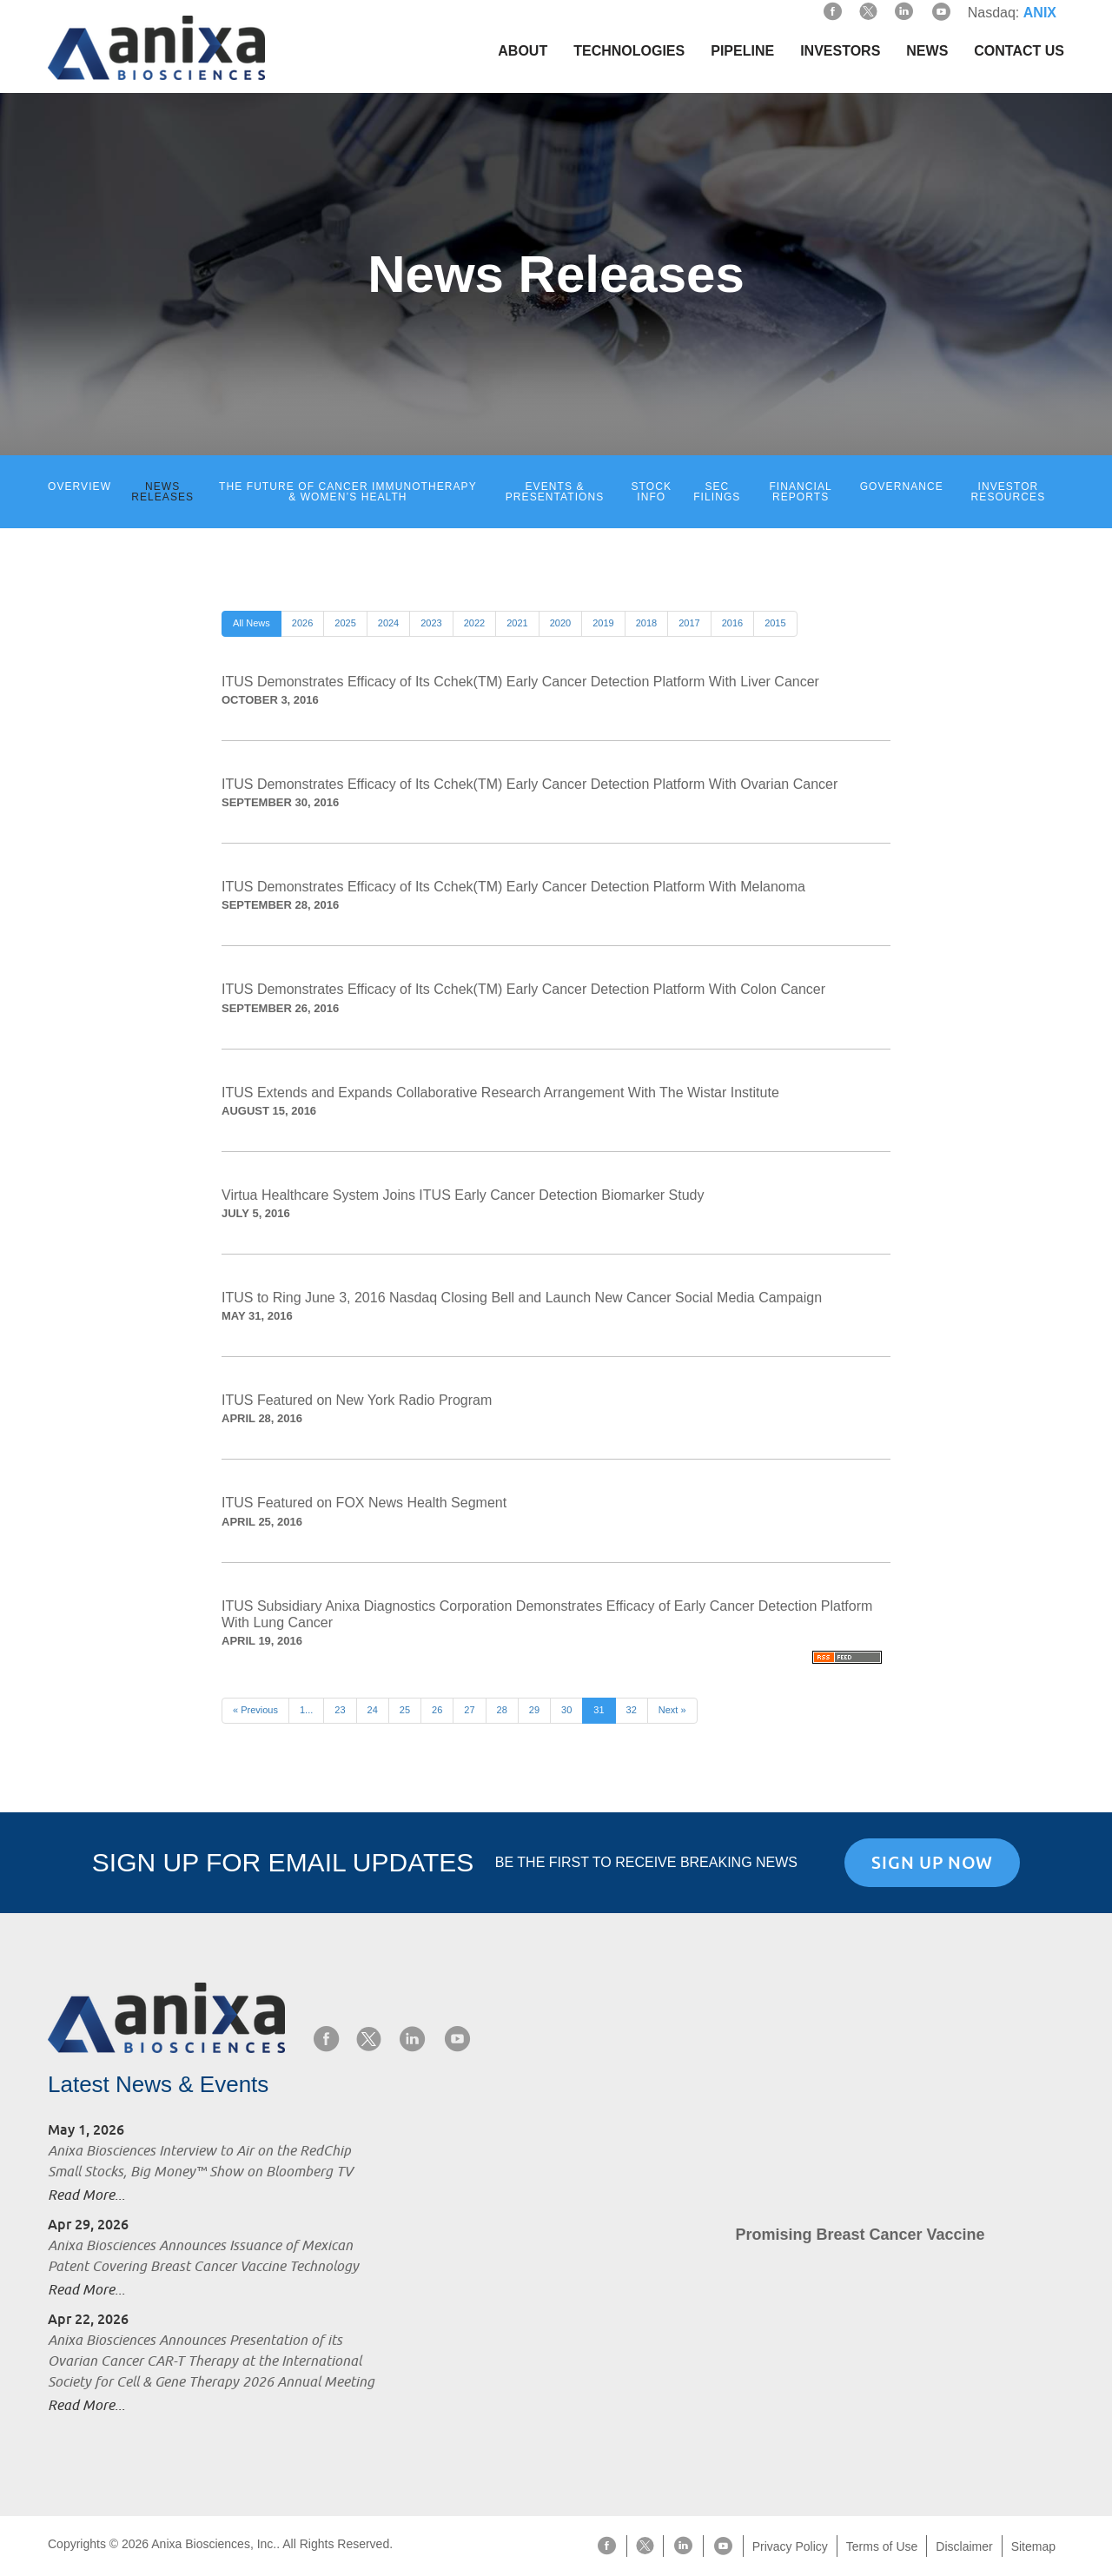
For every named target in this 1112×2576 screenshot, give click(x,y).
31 (598, 1710)
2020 (560, 623)
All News (251, 623)
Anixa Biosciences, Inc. (213, 2544)
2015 (774, 623)
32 (631, 1710)
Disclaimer (964, 2546)
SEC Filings (716, 491)
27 (469, 1710)
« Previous (255, 1710)
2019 (602, 623)
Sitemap (1033, 2546)
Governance (901, 486)
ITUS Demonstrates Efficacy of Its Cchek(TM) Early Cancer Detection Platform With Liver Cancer (520, 681)
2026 (302, 623)
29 (534, 1710)
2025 (344, 623)
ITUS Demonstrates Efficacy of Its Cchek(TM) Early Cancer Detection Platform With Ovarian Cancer (529, 784)
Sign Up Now (932, 1862)
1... (306, 1710)
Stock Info (652, 491)
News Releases (162, 491)
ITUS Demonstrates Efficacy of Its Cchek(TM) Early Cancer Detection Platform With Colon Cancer (523, 989)
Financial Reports (800, 491)
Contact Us (1019, 50)
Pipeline (742, 50)
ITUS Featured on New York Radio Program (357, 1400)
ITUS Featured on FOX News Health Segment (364, 1502)
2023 (430, 623)
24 (372, 1710)
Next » (672, 1710)
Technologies (629, 50)
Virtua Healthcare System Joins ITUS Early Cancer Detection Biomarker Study (463, 1195)
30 (566, 1710)
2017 (688, 623)
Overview (79, 486)
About (522, 50)
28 (502, 1710)
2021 (516, 623)
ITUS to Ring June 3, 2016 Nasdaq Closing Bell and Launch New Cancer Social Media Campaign (522, 1297)
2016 (732, 623)
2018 (646, 623)
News (927, 50)
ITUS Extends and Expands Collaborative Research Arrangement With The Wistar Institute (500, 1092)
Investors (840, 50)
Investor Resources (1008, 491)
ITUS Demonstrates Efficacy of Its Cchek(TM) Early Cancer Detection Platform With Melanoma (513, 886)
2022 (474, 623)
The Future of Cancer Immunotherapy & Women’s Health (348, 491)
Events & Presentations (555, 491)
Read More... (86, 2195)
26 (437, 1710)
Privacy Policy (790, 2546)
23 (339, 1710)
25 (405, 1710)
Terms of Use (881, 2546)
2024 (388, 623)
